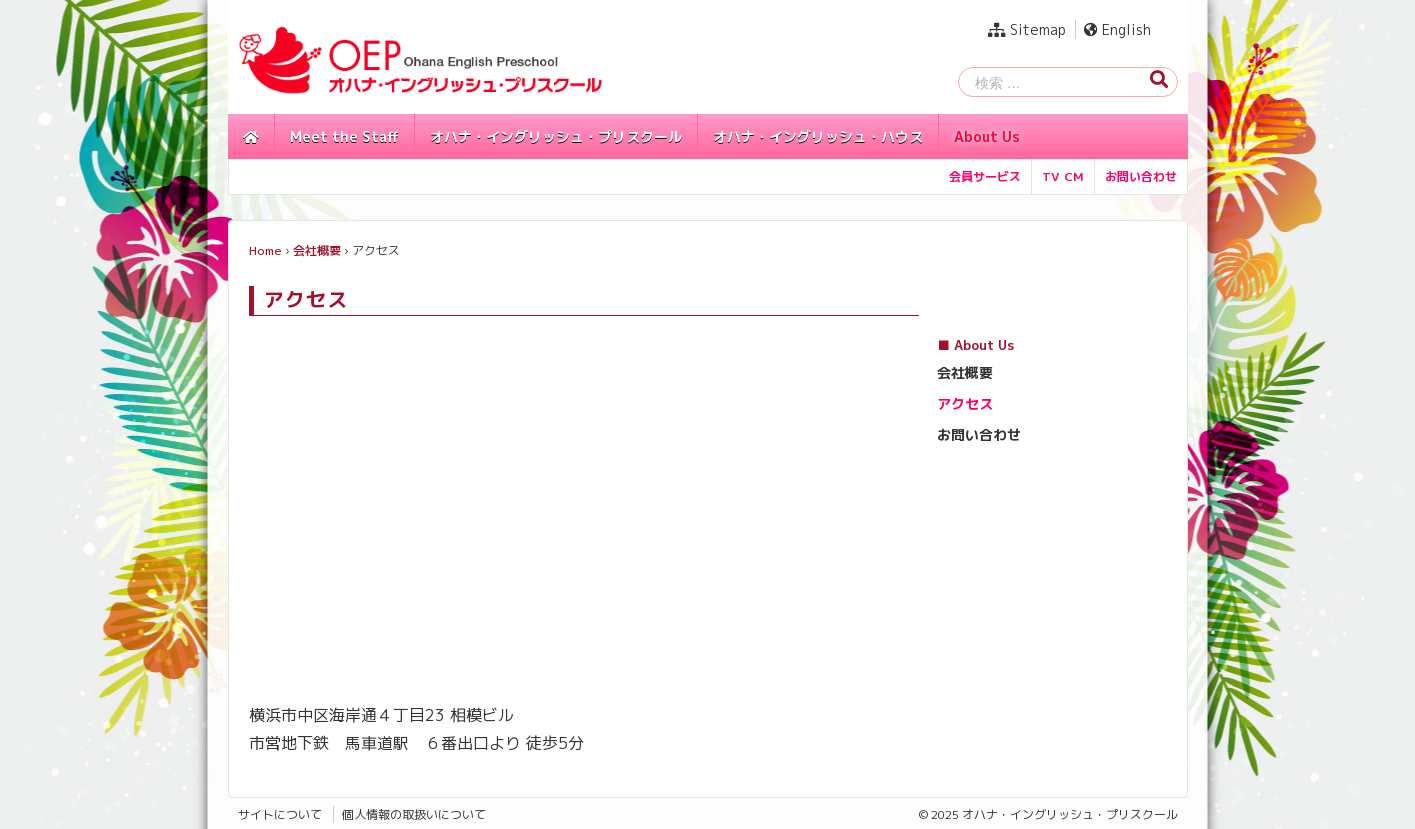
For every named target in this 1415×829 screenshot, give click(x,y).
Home (265, 250)
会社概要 (317, 250)
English (1117, 29)
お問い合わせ (1141, 176)
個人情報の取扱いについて (414, 814)
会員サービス (985, 176)
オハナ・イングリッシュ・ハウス (818, 136)
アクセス (965, 403)
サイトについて (280, 814)
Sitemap (1027, 29)
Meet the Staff (344, 136)
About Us (987, 136)
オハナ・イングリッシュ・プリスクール (556, 136)
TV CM (1063, 176)
